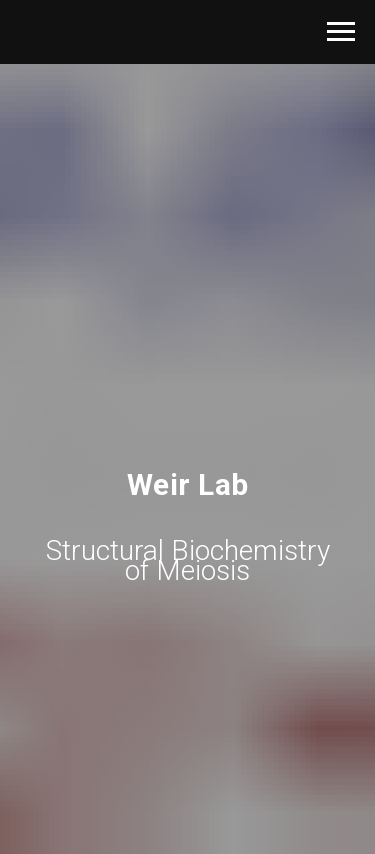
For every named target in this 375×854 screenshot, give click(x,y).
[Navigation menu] (341, 32)
